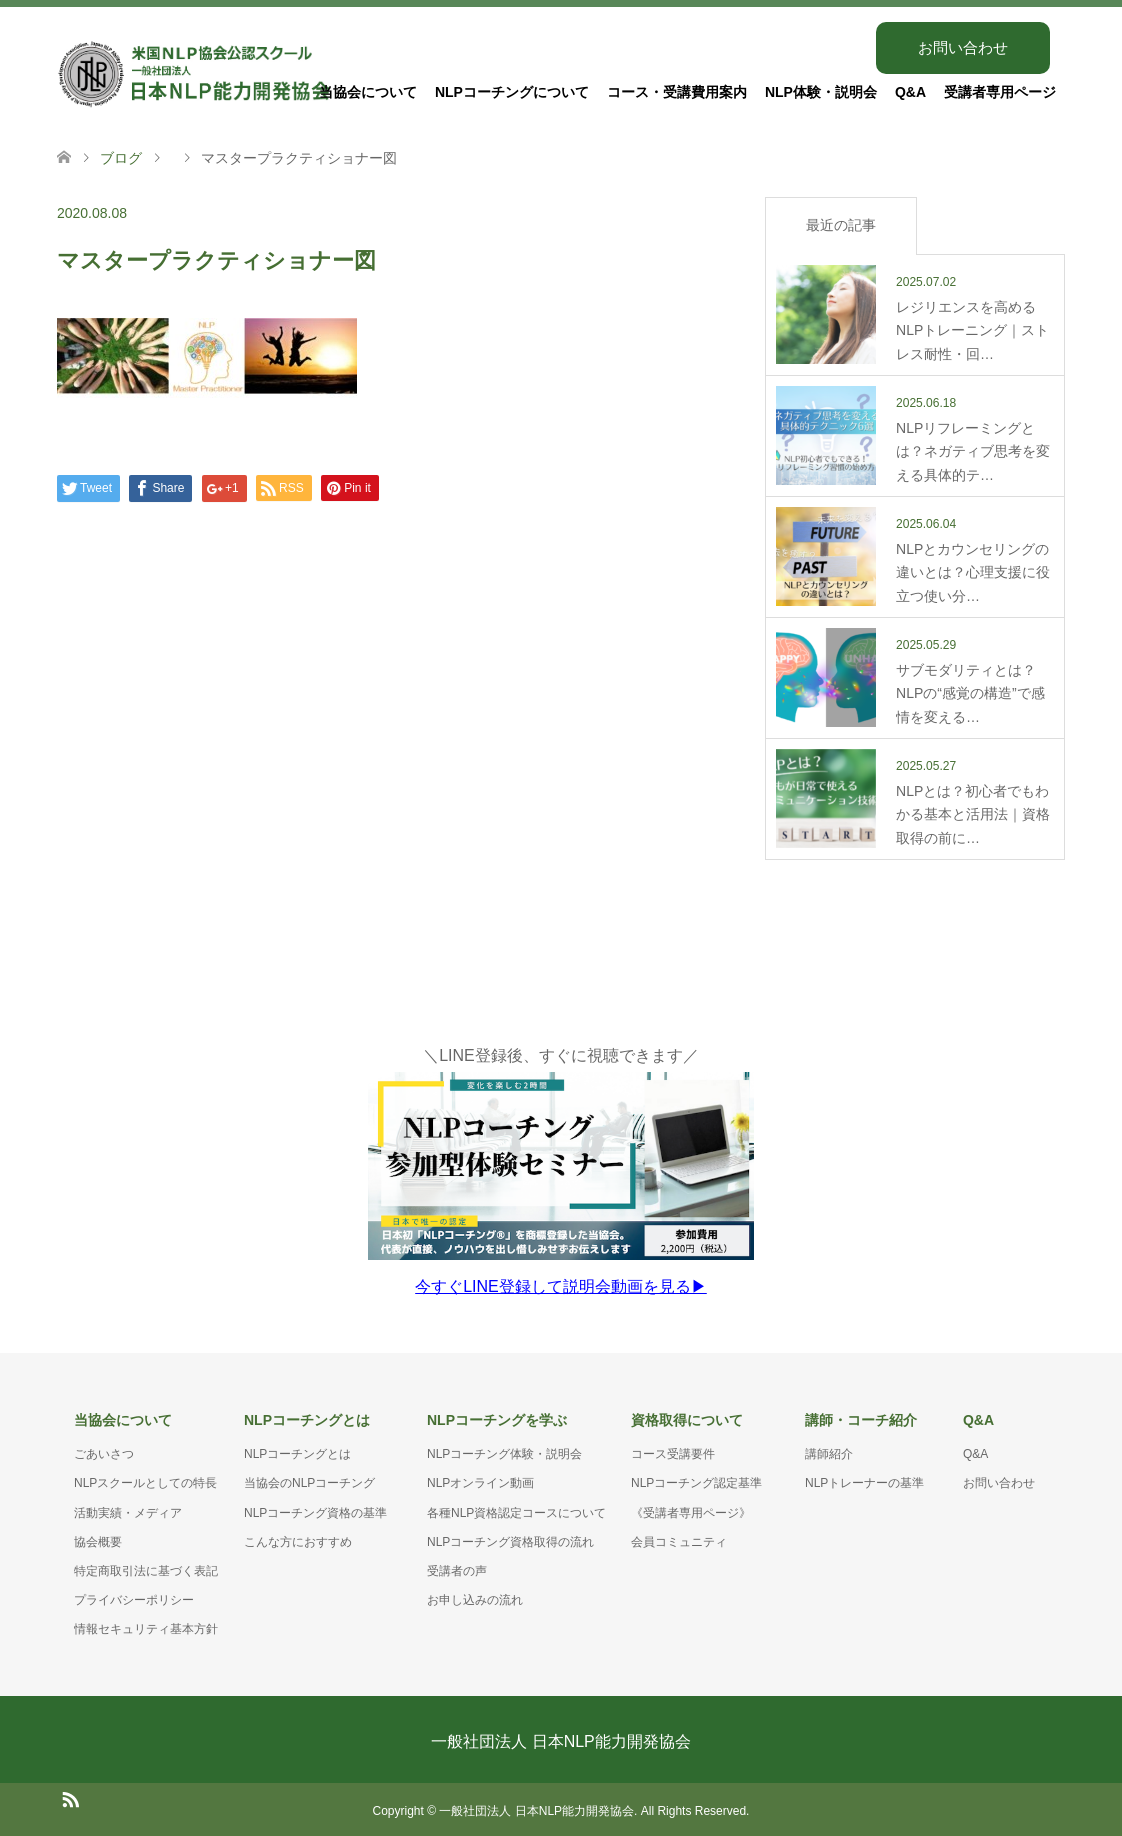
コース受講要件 (673, 1451)
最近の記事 (841, 225)
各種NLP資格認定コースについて (516, 1510)
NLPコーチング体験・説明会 (504, 1451)
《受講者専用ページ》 (691, 1510)
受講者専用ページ (1000, 92)
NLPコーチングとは (297, 1451)
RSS (70, 1795)
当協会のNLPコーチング (309, 1480)
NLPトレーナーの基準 (864, 1480)
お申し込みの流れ (475, 1597)
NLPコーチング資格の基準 (315, 1510)
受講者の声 (457, 1568)
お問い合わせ (963, 47)
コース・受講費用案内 (677, 92)
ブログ (121, 158)
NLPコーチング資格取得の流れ (510, 1539)
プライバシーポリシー (134, 1597)
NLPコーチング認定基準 (696, 1480)
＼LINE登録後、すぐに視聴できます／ (561, 1170)
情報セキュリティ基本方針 (146, 1626)
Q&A (910, 92)
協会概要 (98, 1539)
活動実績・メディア (128, 1510)
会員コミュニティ (679, 1539)
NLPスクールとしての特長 (145, 1480)
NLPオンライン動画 (480, 1480)
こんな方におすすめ (298, 1539)
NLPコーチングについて (512, 92)
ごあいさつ (104, 1451)
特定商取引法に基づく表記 (146, 1568)
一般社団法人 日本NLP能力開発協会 (561, 1738)
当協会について (368, 92)
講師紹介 (829, 1451)
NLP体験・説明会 (821, 92)
